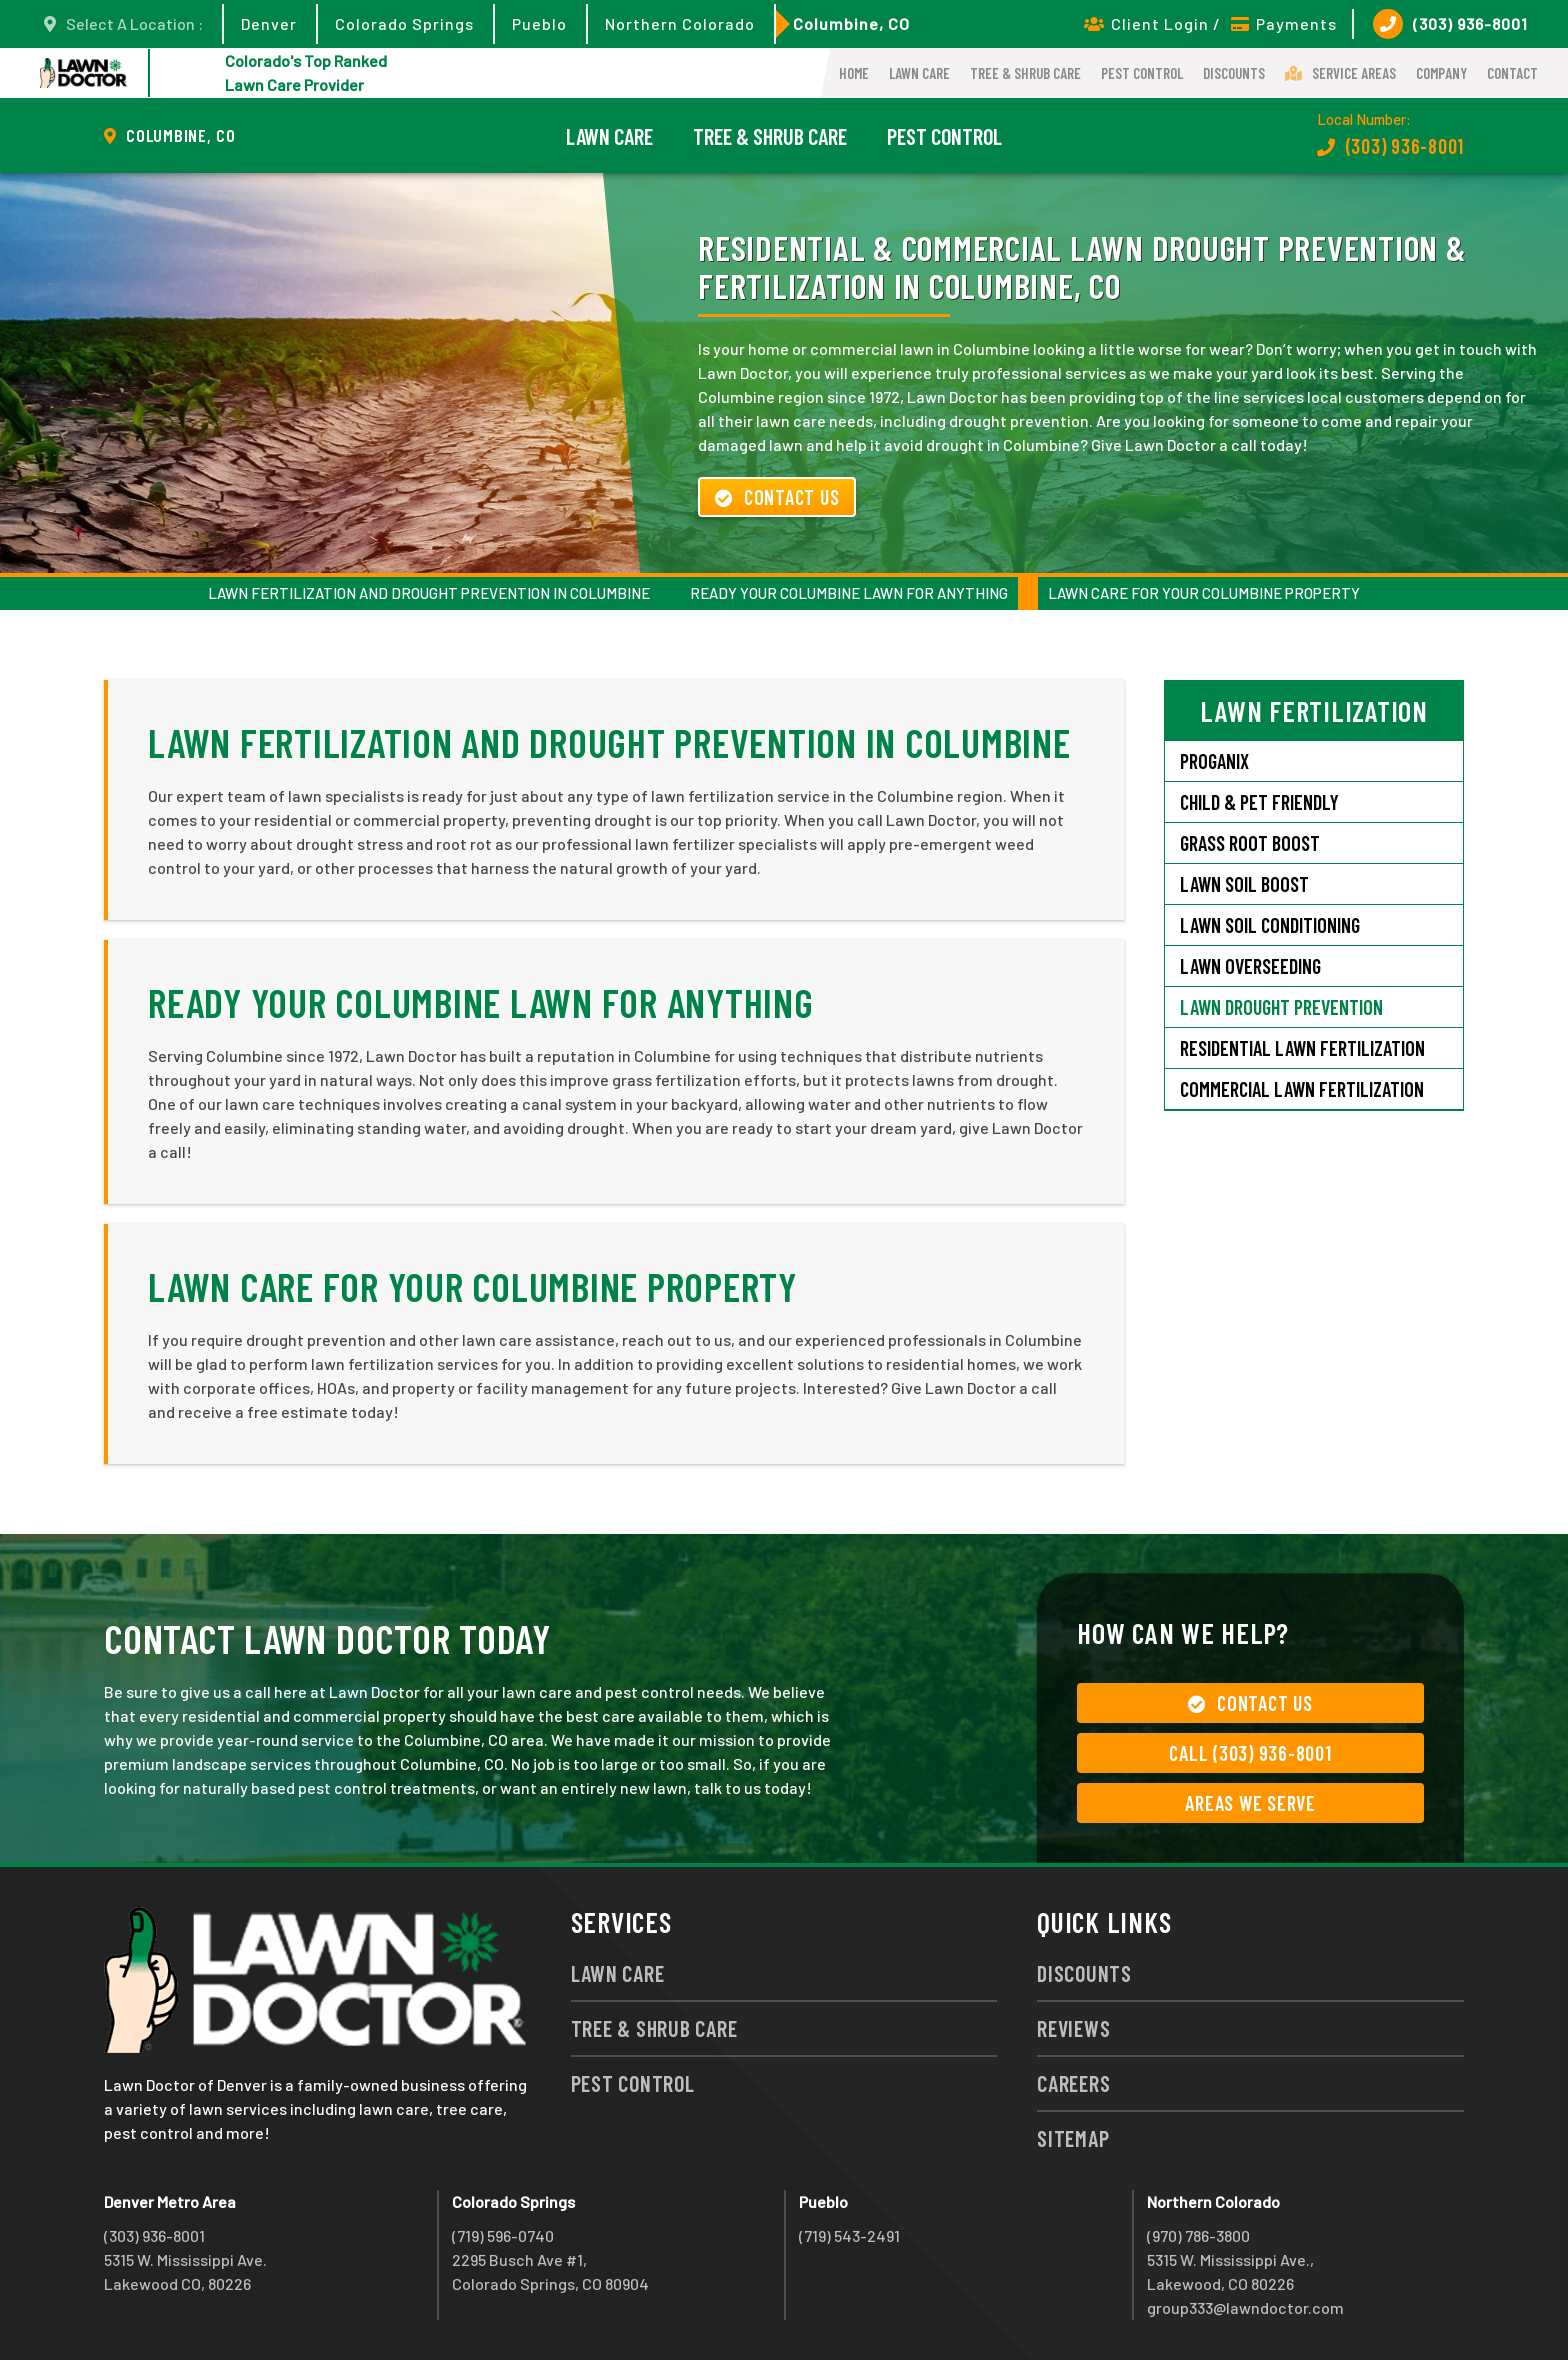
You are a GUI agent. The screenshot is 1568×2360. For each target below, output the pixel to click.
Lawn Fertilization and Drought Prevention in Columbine (429, 593)
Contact (1512, 73)
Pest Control (1142, 73)
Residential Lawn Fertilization (1302, 1048)
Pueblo (539, 23)
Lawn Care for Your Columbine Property (1204, 593)
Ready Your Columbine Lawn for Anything (849, 593)
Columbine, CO (851, 23)
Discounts (1234, 73)
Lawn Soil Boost (1244, 884)
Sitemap (1073, 2138)
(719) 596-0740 (503, 2235)
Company (1441, 73)
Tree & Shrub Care (1025, 73)
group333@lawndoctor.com (1245, 2307)
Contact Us (777, 497)
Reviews (1073, 2028)
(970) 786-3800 (1198, 2235)
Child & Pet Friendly (1259, 802)
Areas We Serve (1250, 1803)
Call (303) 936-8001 (1250, 1753)
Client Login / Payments (1210, 23)
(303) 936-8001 (1450, 24)
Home (854, 73)
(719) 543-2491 (849, 2235)
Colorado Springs (404, 23)
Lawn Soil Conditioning (1270, 925)
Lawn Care (919, 73)
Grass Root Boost (1250, 843)
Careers (1073, 2083)
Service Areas (1340, 73)
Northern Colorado (680, 23)
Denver (269, 23)
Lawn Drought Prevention (1281, 1007)
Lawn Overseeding (1250, 966)
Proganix (1214, 761)
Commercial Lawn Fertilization (1302, 1089)
